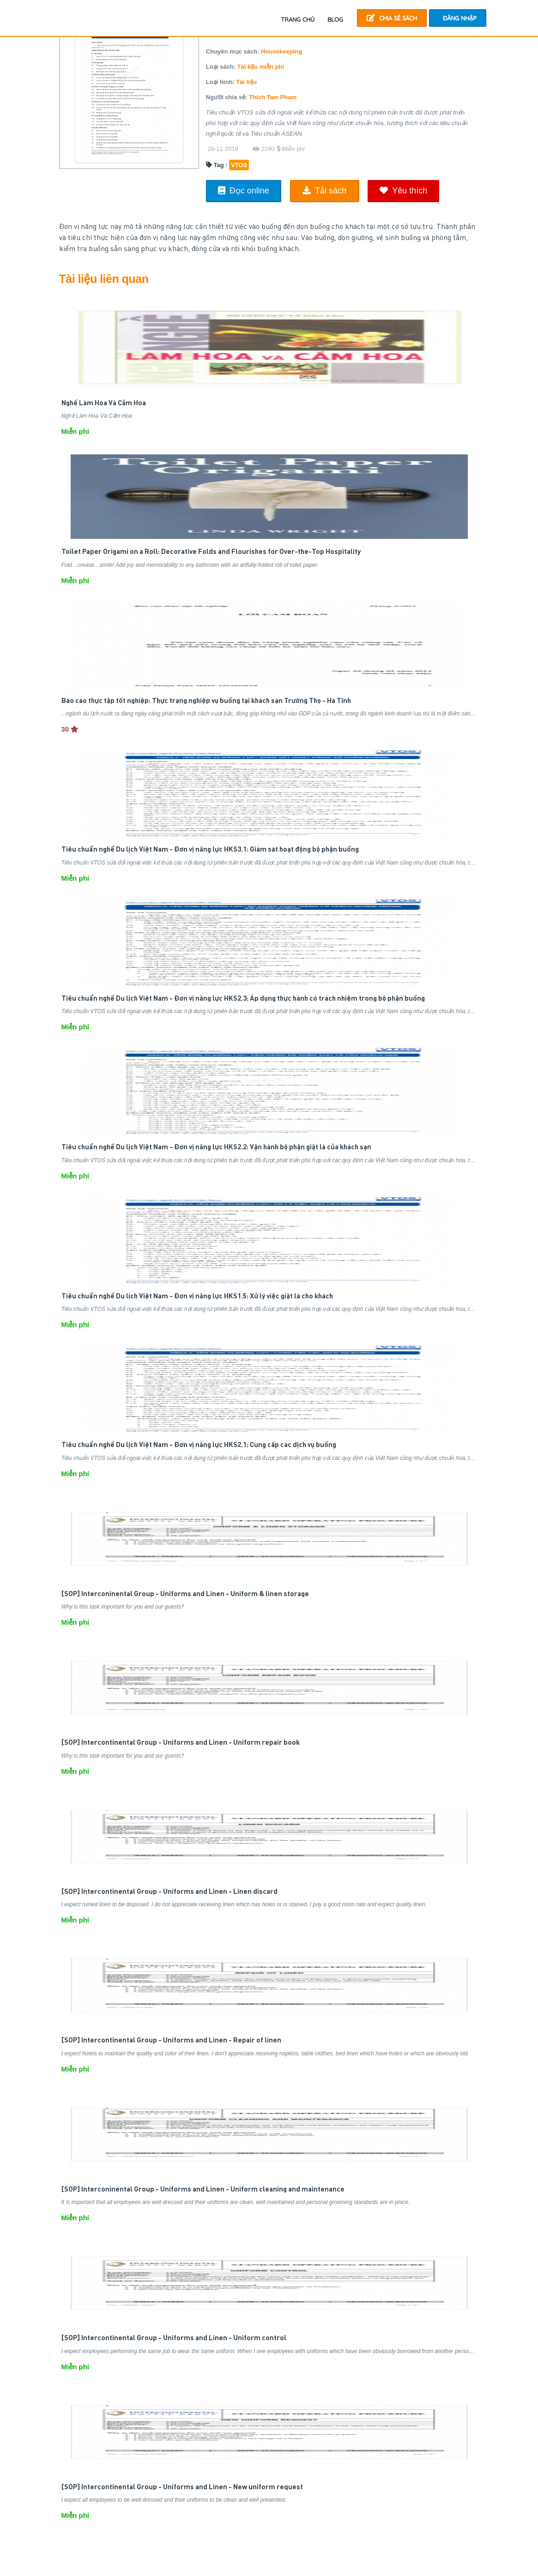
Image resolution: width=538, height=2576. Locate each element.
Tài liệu (246, 81)
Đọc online (243, 190)
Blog (335, 19)
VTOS (239, 165)
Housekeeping (281, 51)
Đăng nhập (460, 18)
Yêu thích (403, 190)
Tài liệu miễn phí (260, 66)
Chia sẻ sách (392, 18)
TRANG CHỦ (297, 19)
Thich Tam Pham (272, 97)
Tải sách (324, 190)
